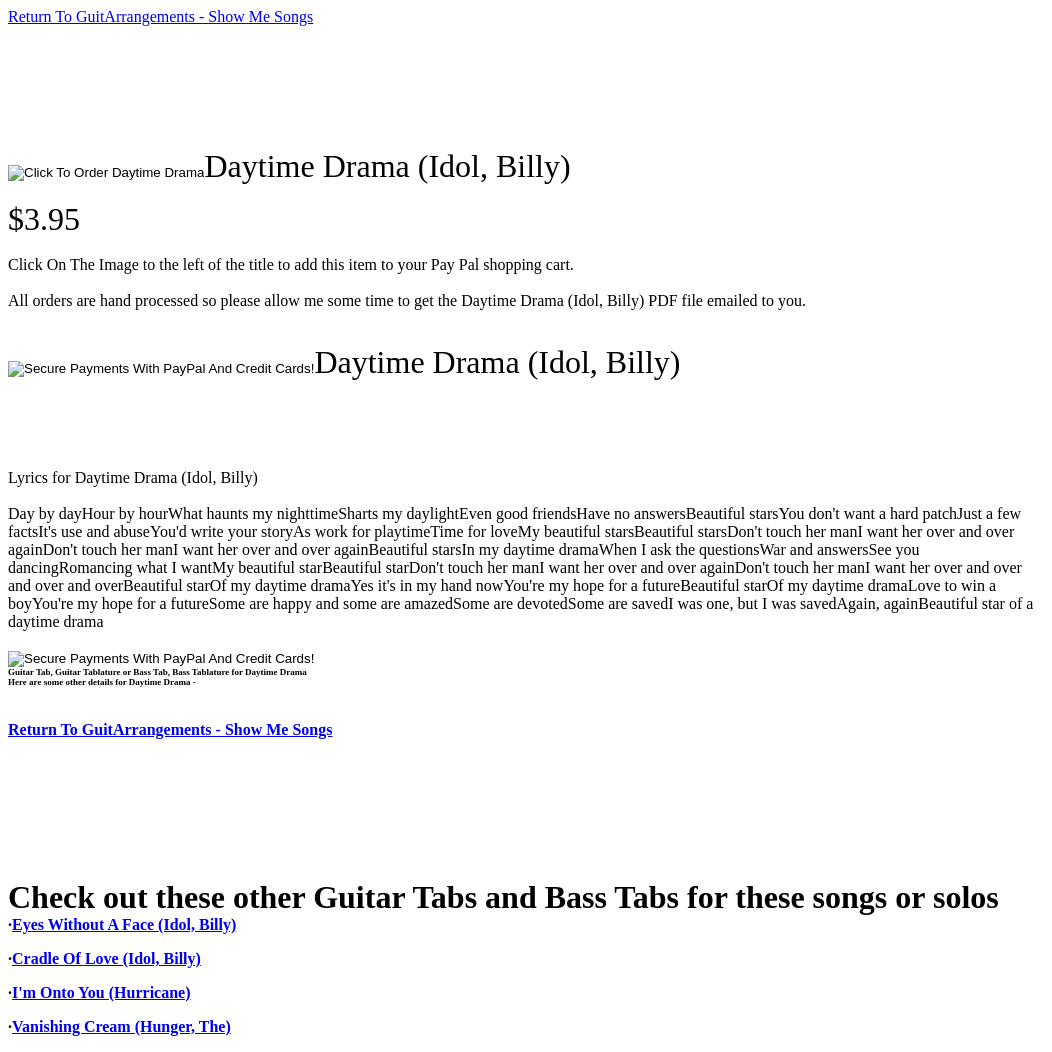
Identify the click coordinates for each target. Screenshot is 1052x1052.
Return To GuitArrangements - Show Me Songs (160, 16)
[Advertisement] (372, 87)
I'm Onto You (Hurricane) (101, 992)
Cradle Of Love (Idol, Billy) (106, 958)
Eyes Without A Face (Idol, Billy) (124, 924)
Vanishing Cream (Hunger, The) (121, 1026)
